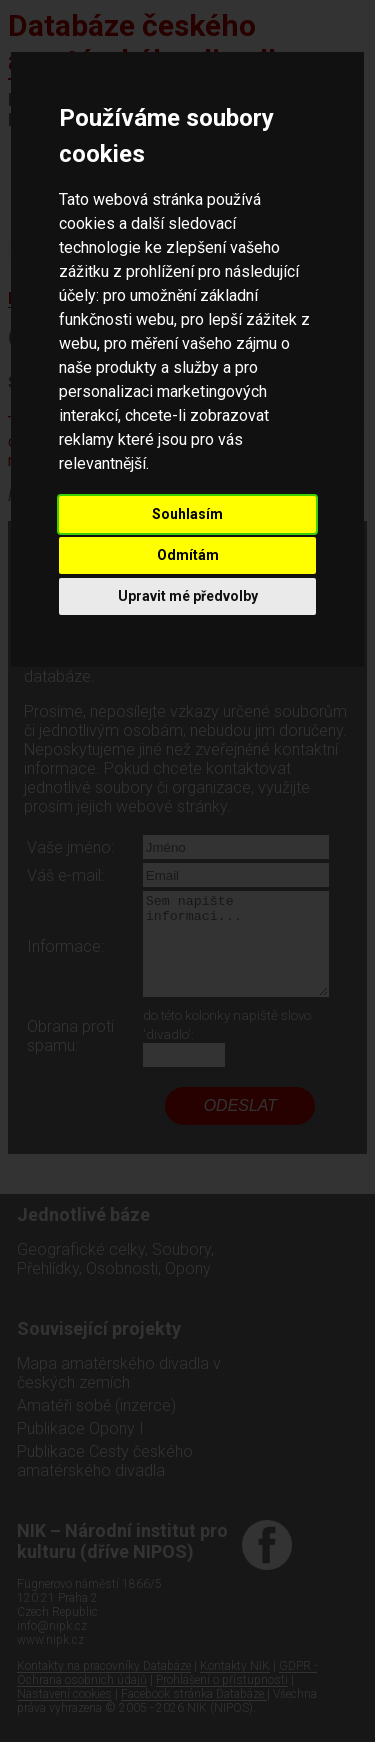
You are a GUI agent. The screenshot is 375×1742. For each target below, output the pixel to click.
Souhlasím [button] (187, 514)
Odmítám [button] (188, 555)
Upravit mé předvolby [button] (188, 596)
